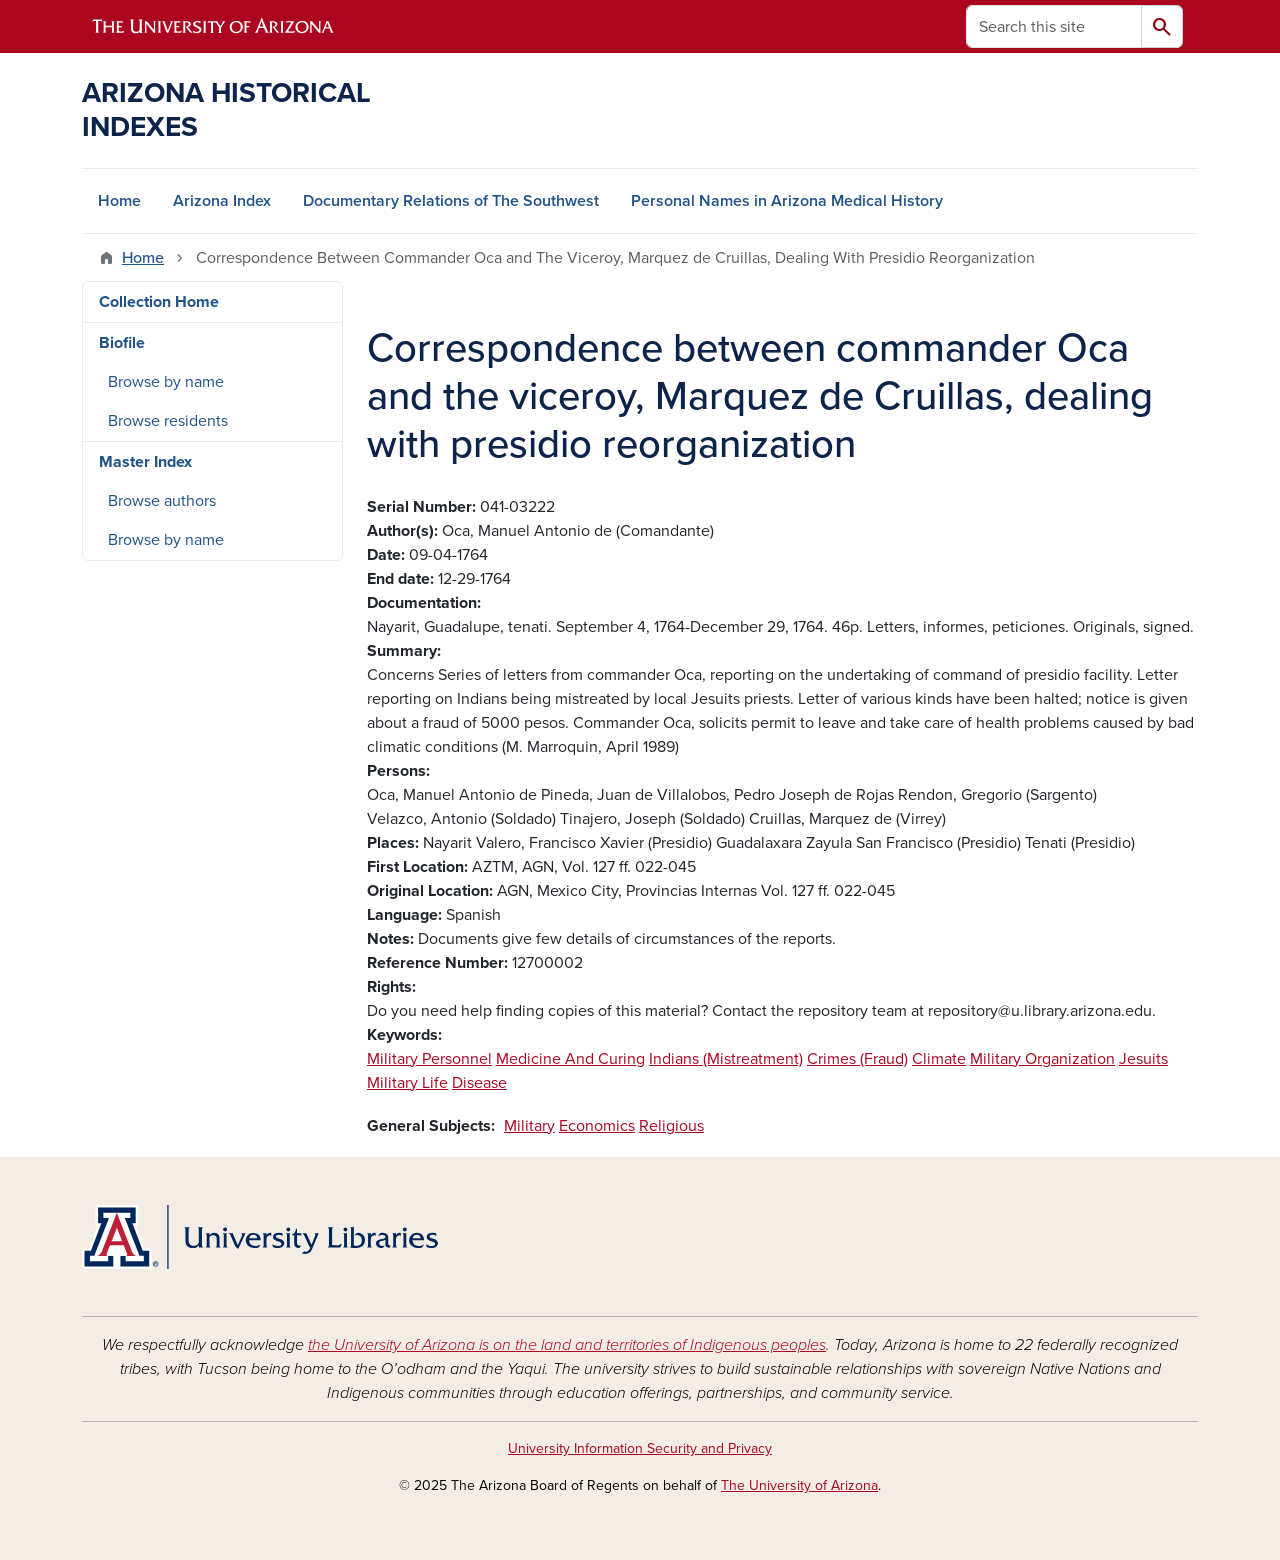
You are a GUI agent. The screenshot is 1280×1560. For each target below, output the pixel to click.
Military (529, 1126)
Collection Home (159, 302)
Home (119, 201)
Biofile (122, 343)
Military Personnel (429, 1059)
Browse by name (166, 382)
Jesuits (1143, 1059)
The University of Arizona (799, 1485)
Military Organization (1042, 1059)
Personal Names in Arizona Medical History (787, 201)
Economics (597, 1126)
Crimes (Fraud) (857, 1059)
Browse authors (162, 501)
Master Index (145, 462)
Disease (479, 1083)
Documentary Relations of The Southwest (451, 201)
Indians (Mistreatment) (726, 1059)
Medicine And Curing (570, 1059)
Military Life (407, 1083)
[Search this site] (1054, 26)
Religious (671, 1126)
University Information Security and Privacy (640, 1448)
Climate (939, 1059)
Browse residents (168, 421)
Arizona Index (222, 201)
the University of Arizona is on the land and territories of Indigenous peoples (567, 1345)
